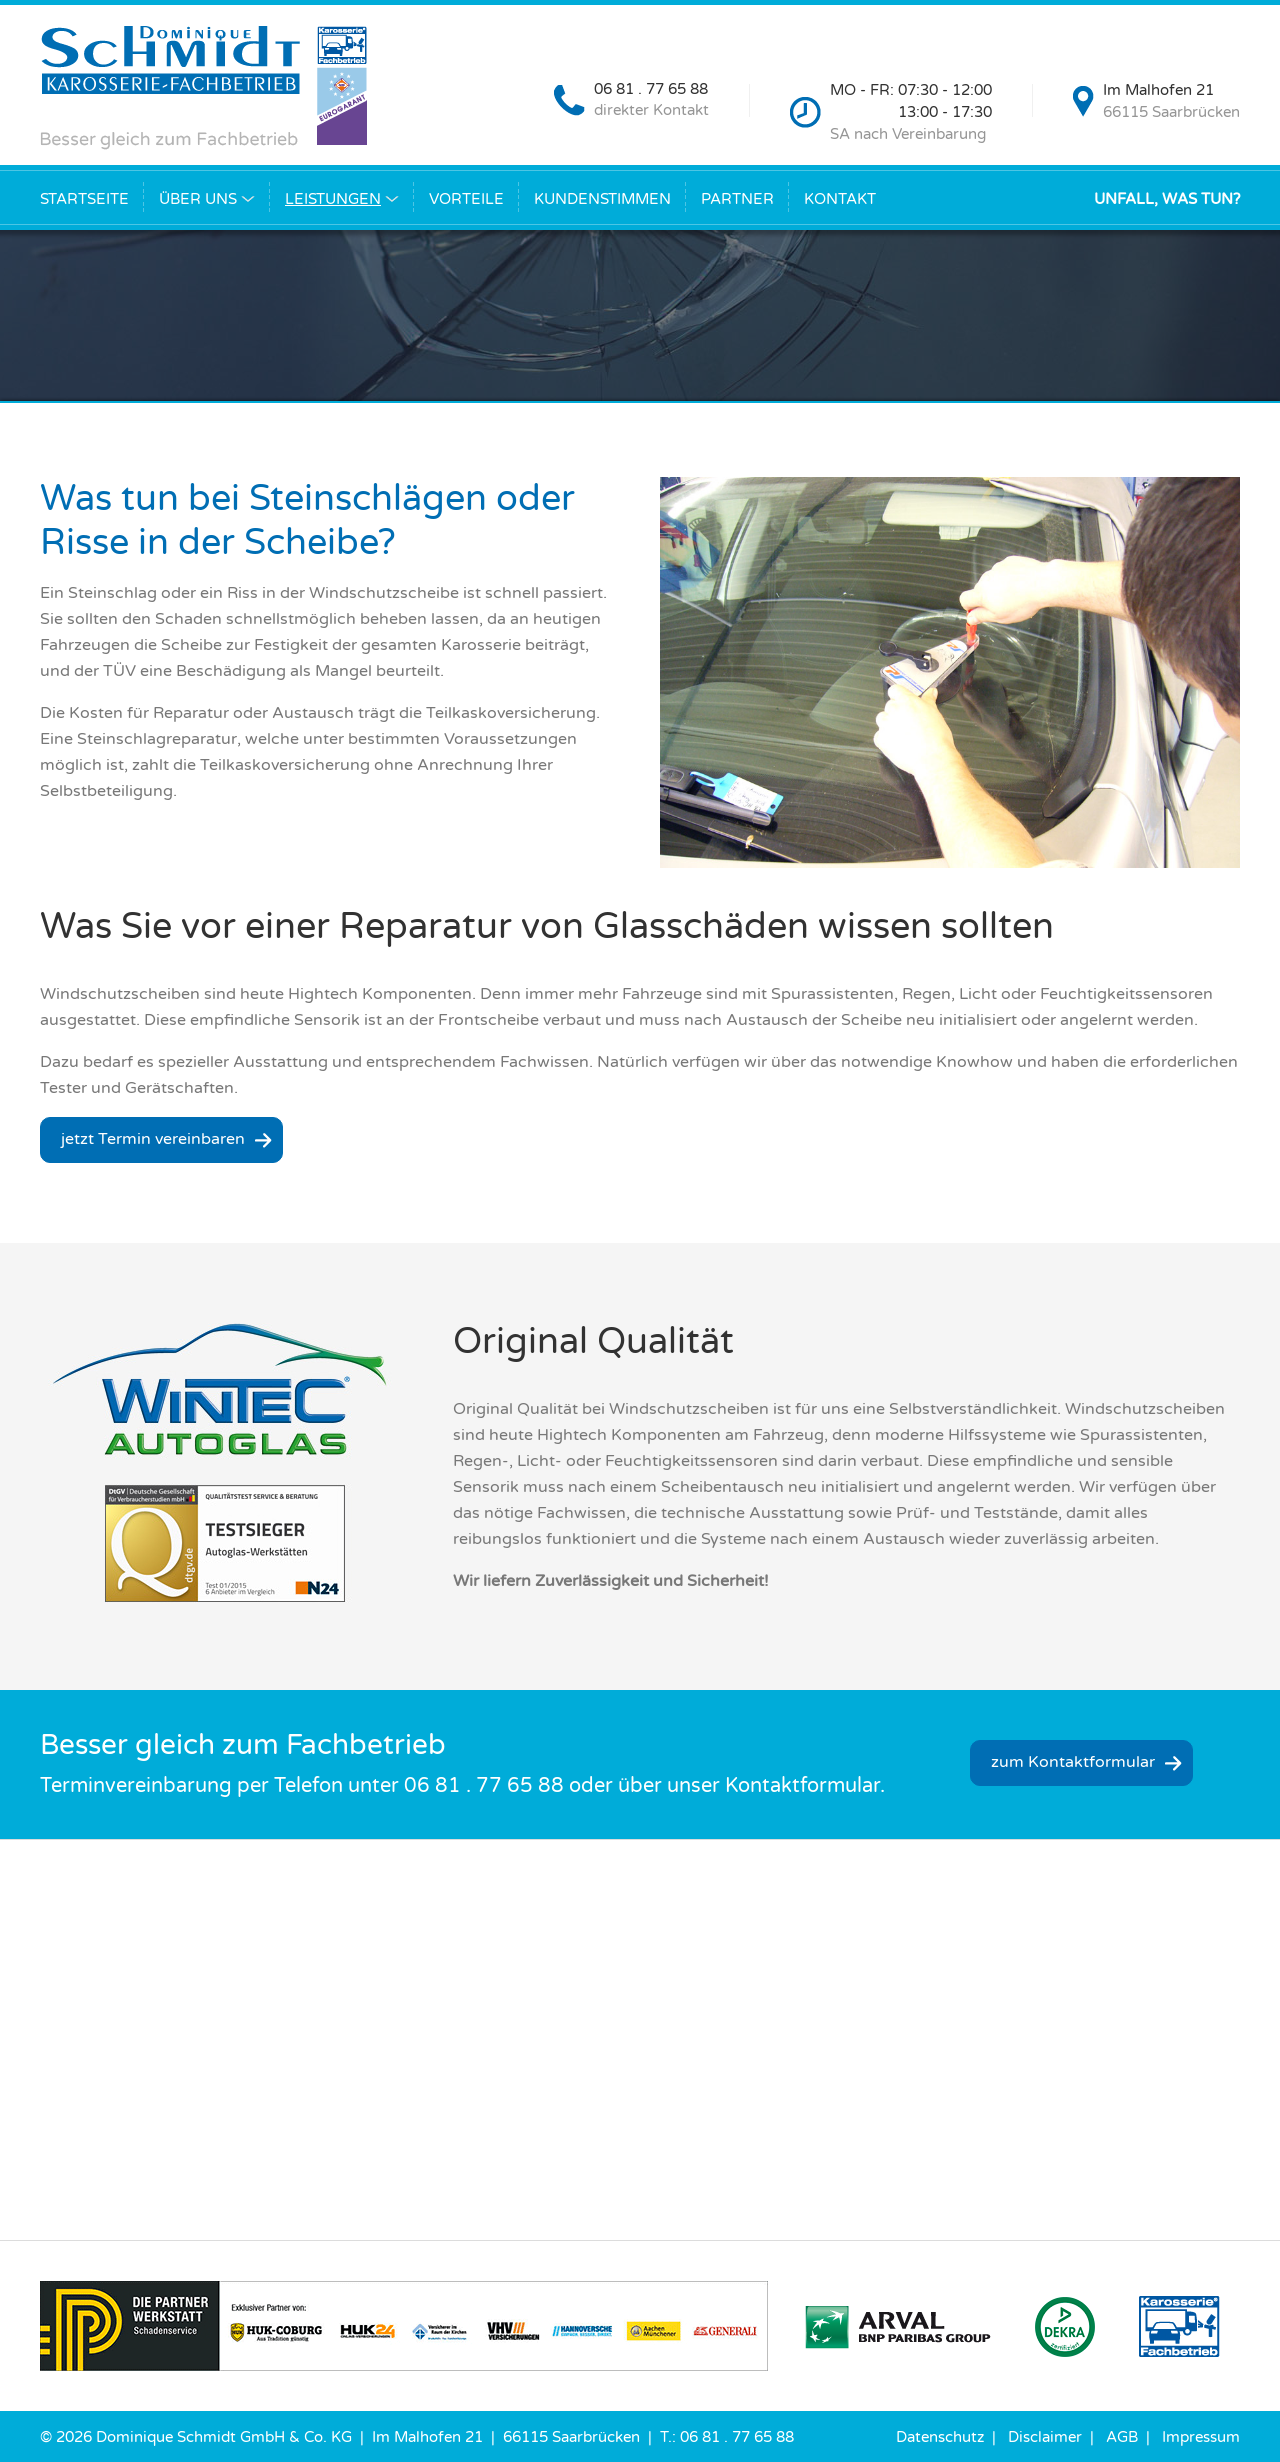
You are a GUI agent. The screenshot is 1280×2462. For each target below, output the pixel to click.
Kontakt (840, 199)
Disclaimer (1045, 2437)
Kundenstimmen (602, 199)
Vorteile (466, 199)
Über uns (198, 199)
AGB (1122, 2437)
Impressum (1201, 2437)
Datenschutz (940, 2437)
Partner (737, 199)
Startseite (84, 199)
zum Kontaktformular (1073, 1762)
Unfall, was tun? (1167, 199)
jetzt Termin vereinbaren (153, 1139)
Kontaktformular (802, 1786)
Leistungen (333, 199)
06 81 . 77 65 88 (651, 89)
